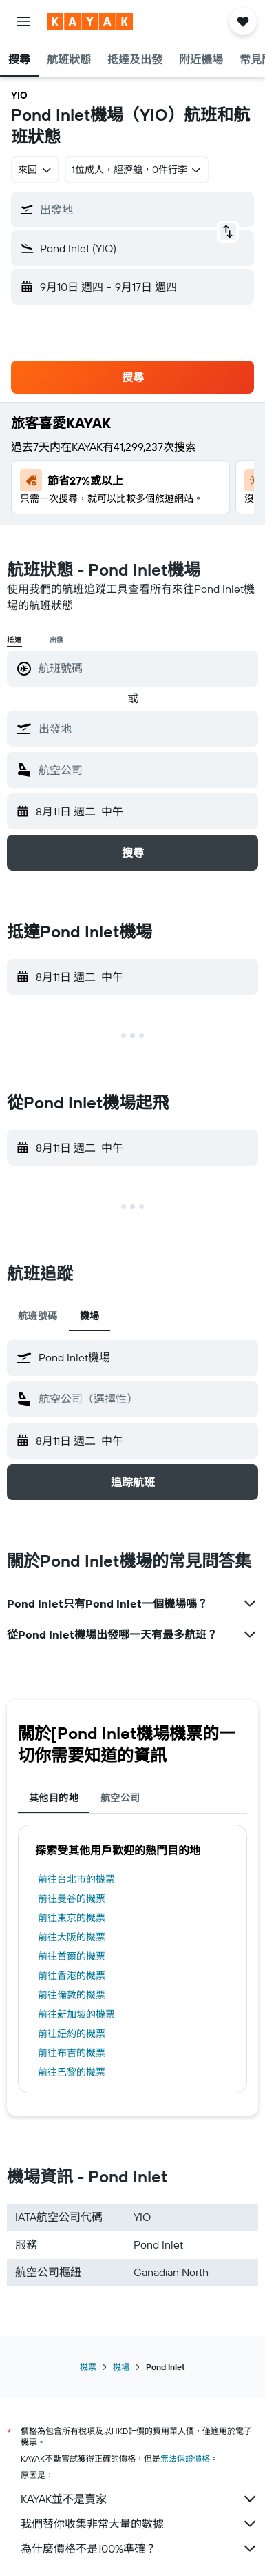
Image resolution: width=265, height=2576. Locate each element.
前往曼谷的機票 (71, 1898)
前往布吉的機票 (71, 2053)
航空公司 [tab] (120, 1798)
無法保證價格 (185, 2458)
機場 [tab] (90, 1316)
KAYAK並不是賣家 (139, 2499)
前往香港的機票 (71, 1975)
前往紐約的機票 (71, 2033)
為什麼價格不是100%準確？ (139, 2548)
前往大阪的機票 (71, 1937)
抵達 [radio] (14, 640)
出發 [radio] (57, 640)
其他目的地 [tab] (53, 1798)
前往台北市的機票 (76, 1879)
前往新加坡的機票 (76, 2014)
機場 (121, 2367)
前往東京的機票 (71, 1917)
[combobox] (35, 169)
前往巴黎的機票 (71, 2072)
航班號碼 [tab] (38, 1316)
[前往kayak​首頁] (90, 21)
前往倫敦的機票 (71, 1995)
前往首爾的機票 (71, 1956)
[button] (23, 21)
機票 (88, 2367)
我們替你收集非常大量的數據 (139, 2523)
